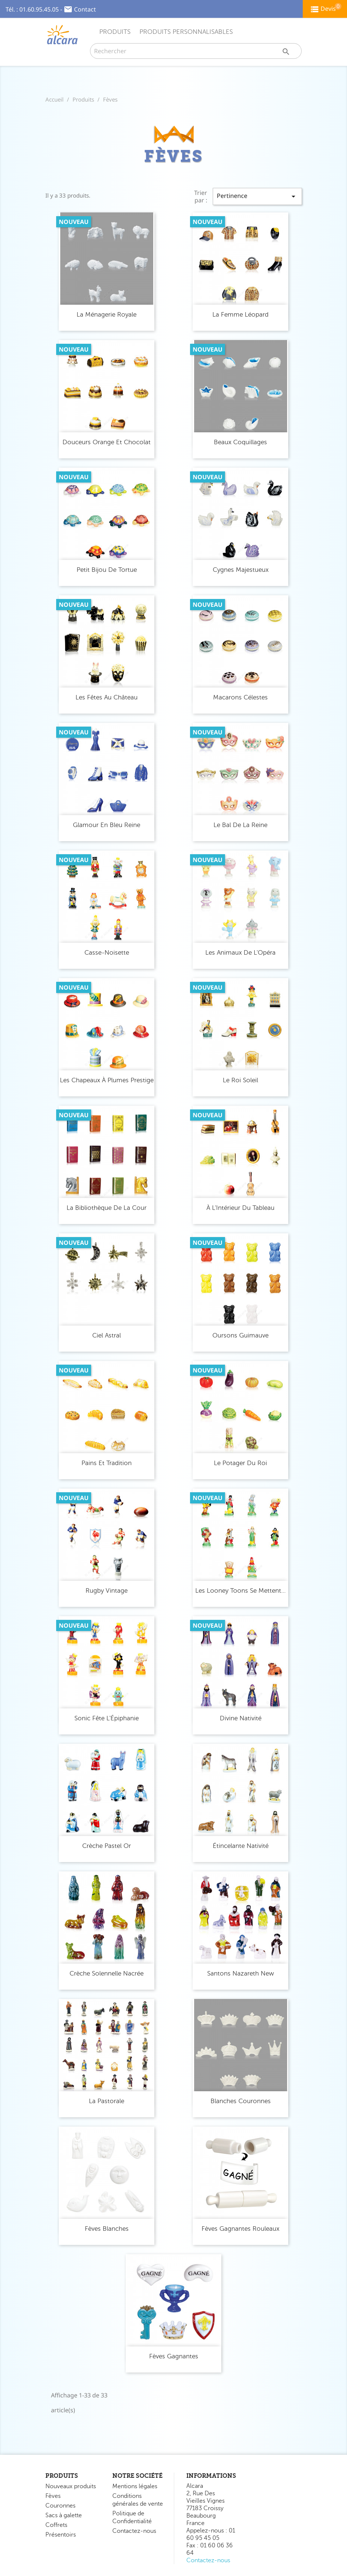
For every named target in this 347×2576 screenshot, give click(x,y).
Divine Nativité (240, 1718)
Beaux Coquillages (240, 442)
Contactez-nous (134, 2531)
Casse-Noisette (106, 952)
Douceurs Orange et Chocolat (106, 442)
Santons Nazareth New (240, 1973)
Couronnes (60, 2505)
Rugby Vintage (107, 1590)
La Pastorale (106, 2101)
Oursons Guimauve (240, 1335)
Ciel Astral (106, 1335)
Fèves (53, 2496)
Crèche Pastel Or (106, 1845)
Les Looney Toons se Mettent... (240, 1590)
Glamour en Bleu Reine (106, 825)
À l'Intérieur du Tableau (240, 1207)
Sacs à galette (63, 2515)
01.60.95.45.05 (39, 9)
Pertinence (257, 196)
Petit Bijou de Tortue (107, 569)
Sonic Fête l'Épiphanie (106, 1718)
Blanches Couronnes (241, 2101)
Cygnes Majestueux (241, 569)
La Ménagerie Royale (106, 314)
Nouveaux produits (70, 2486)
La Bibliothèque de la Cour (107, 1207)
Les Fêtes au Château (106, 697)
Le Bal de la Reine (240, 825)
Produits (115, 31)
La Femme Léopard (240, 314)
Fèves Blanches (107, 2228)
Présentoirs (60, 2534)
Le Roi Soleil (240, 1080)
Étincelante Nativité (241, 1845)
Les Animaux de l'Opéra (240, 952)
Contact (85, 9)
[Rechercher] (196, 51)
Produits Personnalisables (186, 31)
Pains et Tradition (106, 1463)
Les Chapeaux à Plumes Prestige (107, 1080)
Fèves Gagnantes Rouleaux (240, 2228)
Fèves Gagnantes (173, 2356)
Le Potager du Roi (240, 1463)
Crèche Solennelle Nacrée (107, 1973)
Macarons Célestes (240, 697)
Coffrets (56, 2525)
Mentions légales (134, 2486)
